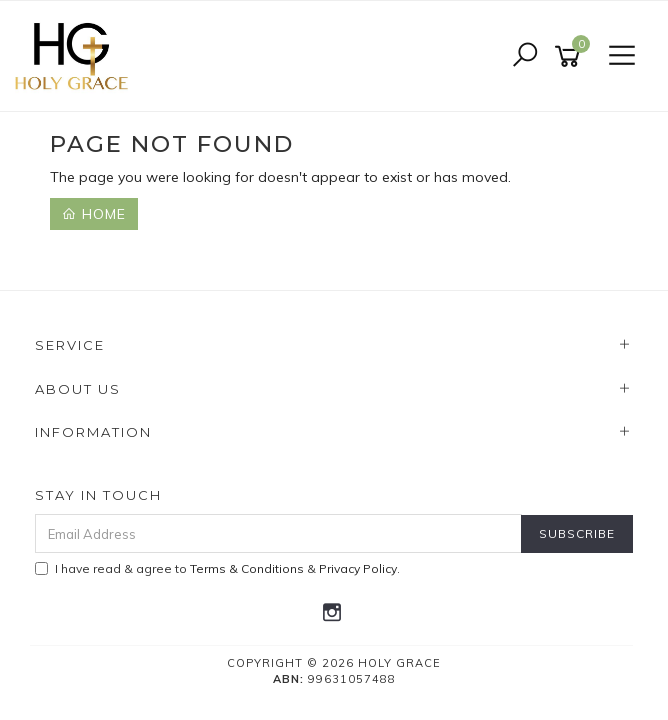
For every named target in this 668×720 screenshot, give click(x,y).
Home (94, 214)
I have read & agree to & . (217, 568)
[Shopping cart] (571, 56)
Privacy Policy (358, 568)
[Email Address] (278, 533)
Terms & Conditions (247, 568)
